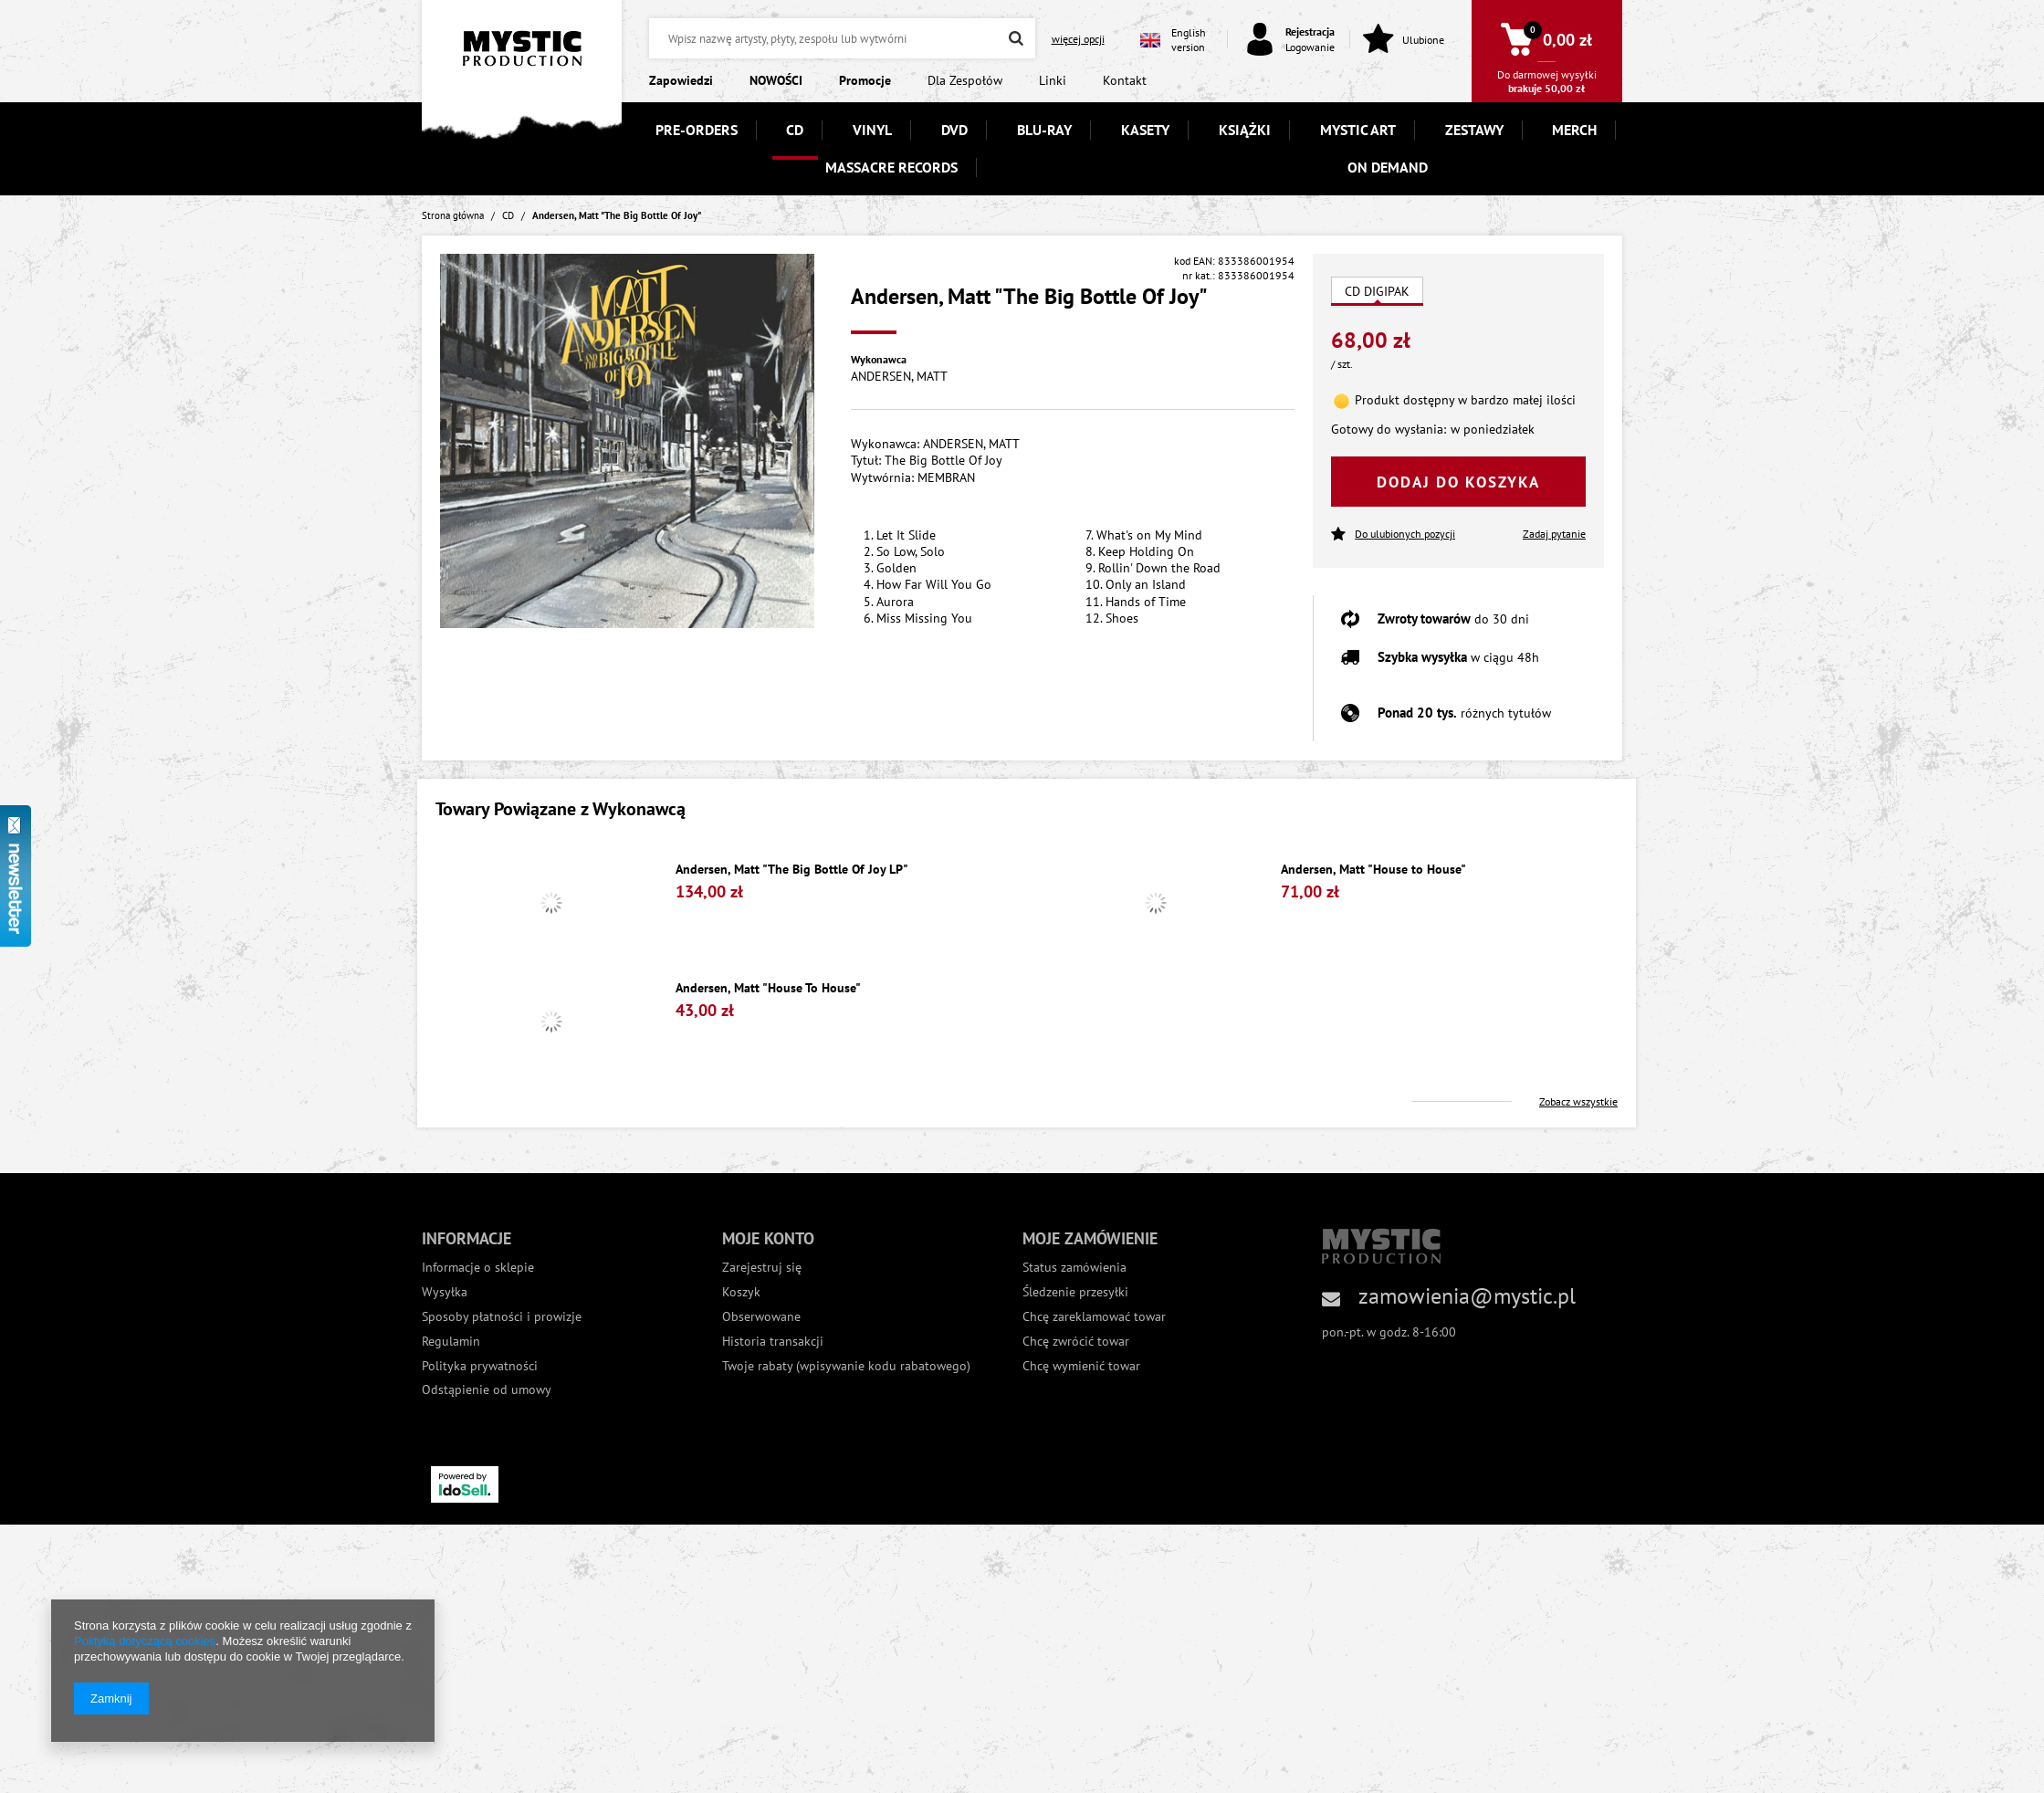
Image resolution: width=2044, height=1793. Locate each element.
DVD (954, 130)
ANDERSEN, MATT (899, 376)
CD (794, 130)
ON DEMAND (1387, 167)
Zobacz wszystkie (1578, 1101)
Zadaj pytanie (1554, 533)
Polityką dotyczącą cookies (144, 1641)
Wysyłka (444, 1292)
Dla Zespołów (965, 80)
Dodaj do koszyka (1458, 482)
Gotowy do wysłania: (1388, 429)
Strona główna (453, 215)
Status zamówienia (1074, 1267)
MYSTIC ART (1358, 130)
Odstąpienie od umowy (486, 1390)
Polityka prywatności (480, 1366)
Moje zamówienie (1090, 1238)
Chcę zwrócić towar (1075, 1341)
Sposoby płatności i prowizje (502, 1317)
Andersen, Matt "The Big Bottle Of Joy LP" (792, 869)
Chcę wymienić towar (1081, 1366)
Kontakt (1125, 80)
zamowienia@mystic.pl (1467, 1296)
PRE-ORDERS (696, 130)
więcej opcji (1078, 39)
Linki (1052, 80)
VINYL (872, 130)
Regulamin (451, 1341)
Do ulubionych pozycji (1393, 534)
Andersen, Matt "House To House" (768, 988)
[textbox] (841, 38)
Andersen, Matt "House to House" (1373, 869)
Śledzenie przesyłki (1075, 1292)
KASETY (1145, 130)
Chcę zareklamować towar (1094, 1317)
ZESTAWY (1474, 130)
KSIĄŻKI (1245, 130)
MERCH (1574, 130)
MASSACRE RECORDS (891, 167)
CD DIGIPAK (1377, 291)
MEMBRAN (946, 477)
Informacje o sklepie (478, 1267)
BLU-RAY (1044, 130)
